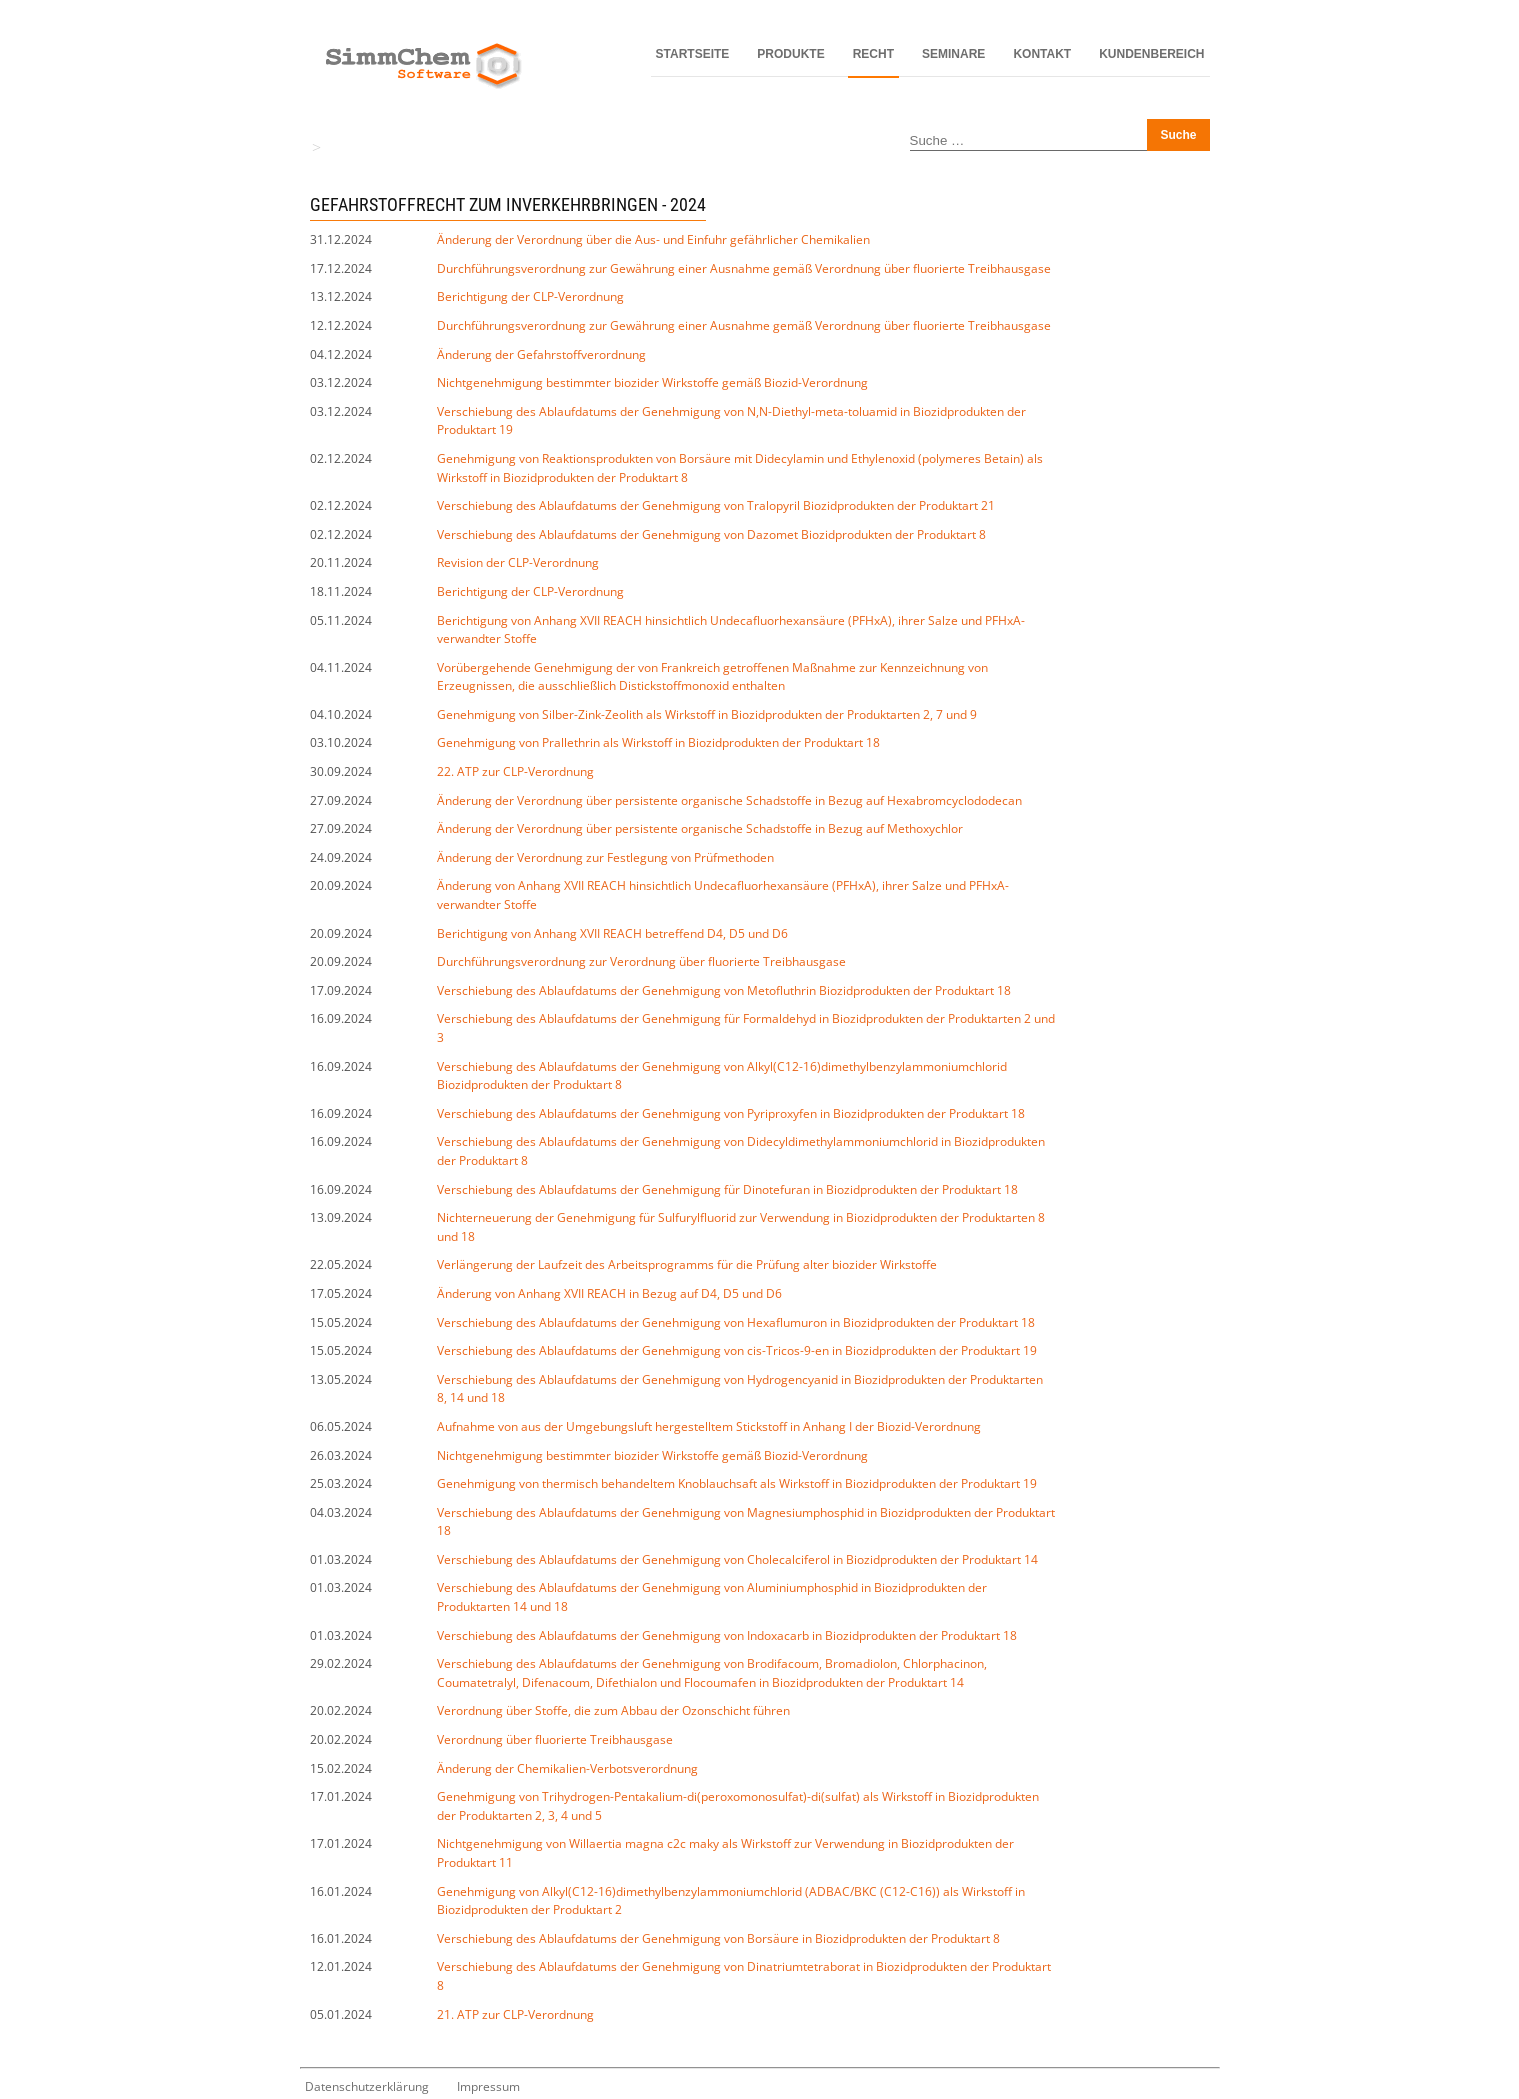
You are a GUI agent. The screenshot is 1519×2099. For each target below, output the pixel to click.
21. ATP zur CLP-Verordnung (515, 2014)
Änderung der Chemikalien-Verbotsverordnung (567, 1768)
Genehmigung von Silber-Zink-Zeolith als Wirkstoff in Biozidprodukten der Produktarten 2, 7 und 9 (707, 714)
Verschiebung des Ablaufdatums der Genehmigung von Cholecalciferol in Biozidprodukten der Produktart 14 (737, 1559)
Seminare (953, 54)
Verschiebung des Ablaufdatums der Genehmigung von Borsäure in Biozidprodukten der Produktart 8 (718, 1938)
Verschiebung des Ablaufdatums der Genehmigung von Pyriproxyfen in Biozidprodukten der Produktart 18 (731, 1113)
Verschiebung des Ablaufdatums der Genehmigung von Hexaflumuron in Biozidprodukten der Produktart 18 (736, 1322)
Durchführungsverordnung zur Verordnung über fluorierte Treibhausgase (641, 961)
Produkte (790, 54)
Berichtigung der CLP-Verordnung (530, 296)
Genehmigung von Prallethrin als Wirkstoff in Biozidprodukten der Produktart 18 (658, 742)
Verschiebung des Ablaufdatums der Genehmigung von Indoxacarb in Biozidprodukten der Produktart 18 (727, 1635)
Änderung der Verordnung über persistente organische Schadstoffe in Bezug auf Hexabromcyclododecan (729, 800)
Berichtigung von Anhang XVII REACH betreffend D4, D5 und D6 (612, 933)
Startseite (693, 54)
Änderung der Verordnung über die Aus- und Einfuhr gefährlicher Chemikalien (653, 239)
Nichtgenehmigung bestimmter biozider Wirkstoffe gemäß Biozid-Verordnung (652, 382)
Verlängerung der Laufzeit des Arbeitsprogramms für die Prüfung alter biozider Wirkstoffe (687, 1264)
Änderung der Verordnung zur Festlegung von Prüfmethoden (605, 857)
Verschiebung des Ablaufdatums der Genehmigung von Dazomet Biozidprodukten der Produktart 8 (711, 534)
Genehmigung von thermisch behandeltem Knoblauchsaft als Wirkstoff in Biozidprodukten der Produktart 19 (737, 1483)
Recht (873, 54)
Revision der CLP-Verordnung (518, 562)
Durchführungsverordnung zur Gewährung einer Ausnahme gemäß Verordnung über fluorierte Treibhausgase (744, 268)
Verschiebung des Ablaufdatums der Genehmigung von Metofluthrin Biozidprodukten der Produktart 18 (724, 990)
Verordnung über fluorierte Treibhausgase (555, 1739)
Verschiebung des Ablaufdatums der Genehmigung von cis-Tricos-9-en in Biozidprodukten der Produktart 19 (737, 1350)
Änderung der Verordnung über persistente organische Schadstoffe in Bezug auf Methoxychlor (700, 828)
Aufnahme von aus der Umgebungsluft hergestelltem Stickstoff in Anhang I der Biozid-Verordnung (709, 1426)
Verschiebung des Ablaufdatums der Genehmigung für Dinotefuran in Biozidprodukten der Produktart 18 (727, 1189)
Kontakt (1042, 54)
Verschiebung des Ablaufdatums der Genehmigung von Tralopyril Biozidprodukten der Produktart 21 (716, 505)
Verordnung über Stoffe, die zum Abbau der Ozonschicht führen (613, 1710)
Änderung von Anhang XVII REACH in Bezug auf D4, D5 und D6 (609, 1293)
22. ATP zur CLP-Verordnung (515, 771)
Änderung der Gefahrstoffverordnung (541, 354)
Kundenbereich (1151, 54)
